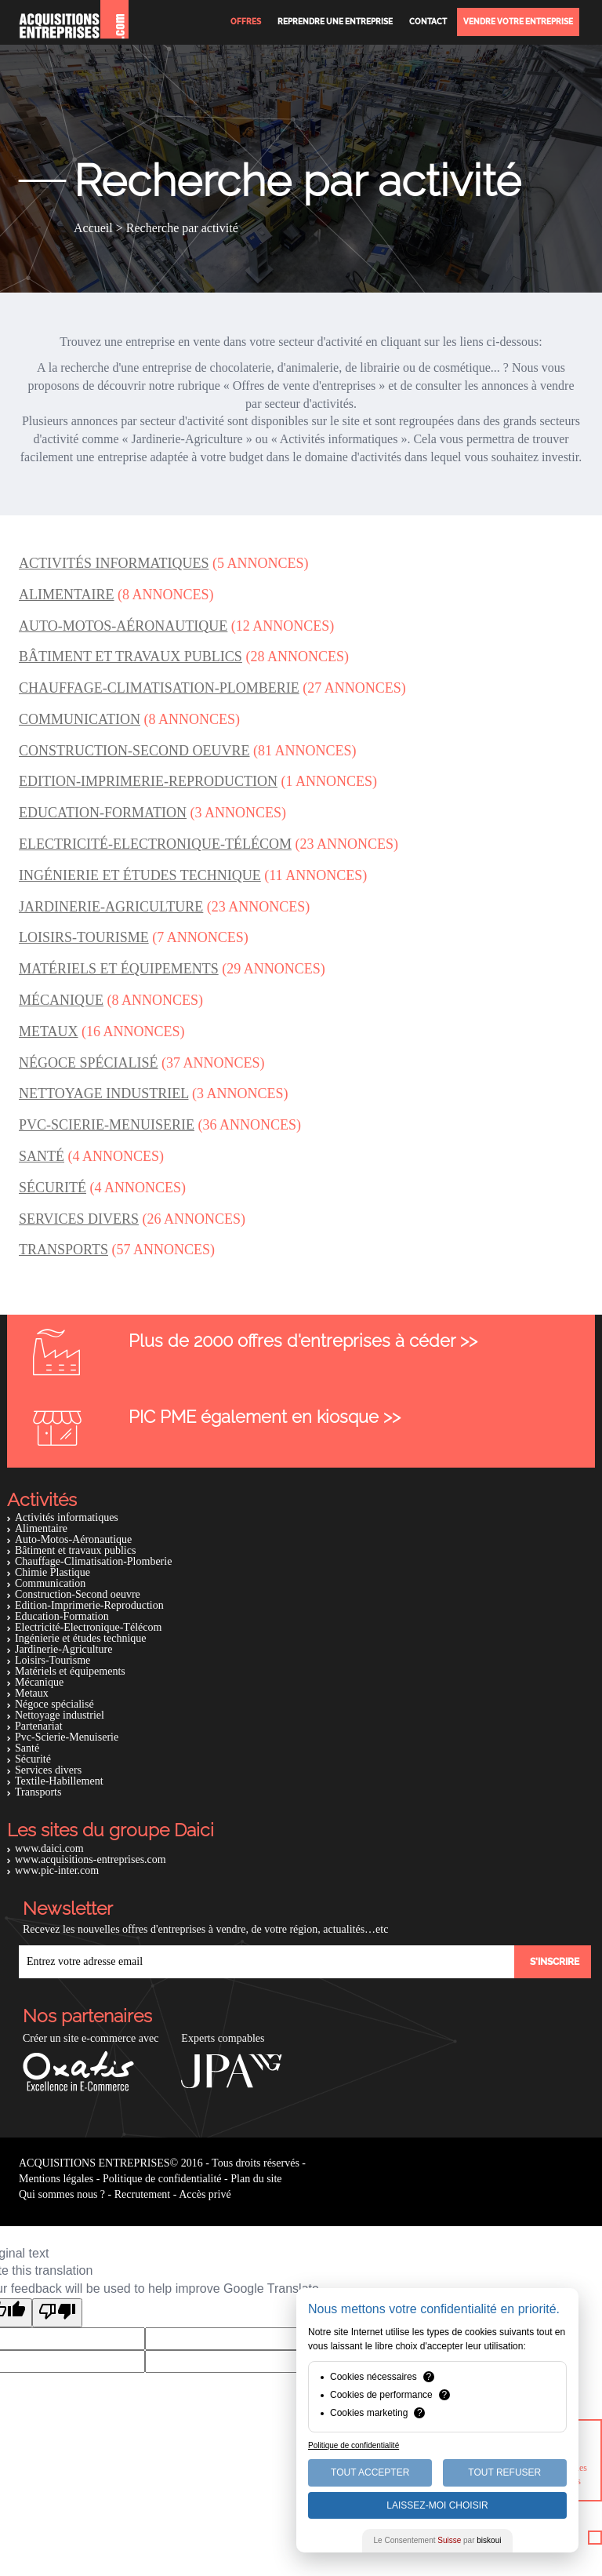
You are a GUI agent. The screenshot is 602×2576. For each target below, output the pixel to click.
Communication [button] (79, 719)
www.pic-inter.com (57, 1870)
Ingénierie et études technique (81, 1638)
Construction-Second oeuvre (77, 1594)
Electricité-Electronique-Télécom (88, 1627)
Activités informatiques (66, 1517)
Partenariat (39, 1726)
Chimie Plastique (52, 1572)
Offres (245, 21)
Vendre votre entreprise (518, 21)
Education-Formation (62, 1616)
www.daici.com (49, 1848)
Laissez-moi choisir (437, 2505)
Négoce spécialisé (54, 1704)
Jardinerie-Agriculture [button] (111, 907)
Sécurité (33, 1759)
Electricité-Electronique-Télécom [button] (155, 844)
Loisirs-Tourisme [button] (84, 937)
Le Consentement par (438, 2540)
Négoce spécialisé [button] (88, 1063)
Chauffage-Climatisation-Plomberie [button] (159, 688)
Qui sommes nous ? (62, 2194)
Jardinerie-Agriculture (63, 1649)
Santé (27, 1748)
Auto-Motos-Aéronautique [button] (123, 626)
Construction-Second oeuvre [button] (134, 751)
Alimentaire (41, 1528)
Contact (428, 21)
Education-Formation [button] (103, 812)
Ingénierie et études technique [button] (140, 875)
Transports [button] (63, 1249)
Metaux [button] (48, 1031)
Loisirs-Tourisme (52, 1660)
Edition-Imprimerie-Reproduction (89, 1605)
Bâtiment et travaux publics (75, 1550)
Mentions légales (56, 2179)
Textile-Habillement (59, 1781)
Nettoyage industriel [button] (103, 1093)
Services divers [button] (79, 1219)
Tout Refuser (504, 2472)
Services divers (48, 1770)
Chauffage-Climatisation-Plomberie (93, 1561)
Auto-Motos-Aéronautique (73, 1539)
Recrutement (142, 2194)
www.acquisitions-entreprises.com (90, 1859)
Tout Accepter (370, 2472)
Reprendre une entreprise (335, 21)
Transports (38, 1792)
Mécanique (39, 1682)
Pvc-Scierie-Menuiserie (66, 1737)
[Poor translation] (57, 2312)
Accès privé (204, 2194)
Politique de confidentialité (162, 2179)
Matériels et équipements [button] (119, 969)
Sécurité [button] (52, 1187)
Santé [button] (41, 1156)
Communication (50, 1583)
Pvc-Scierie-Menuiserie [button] (106, 1125)
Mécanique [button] (61, 1000)
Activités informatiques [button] (114, 563)
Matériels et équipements (70, 1671)
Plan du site (255, 2179)
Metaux (32, 1693)
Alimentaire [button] (66, 594)
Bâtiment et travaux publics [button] (130, 656)
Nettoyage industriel (59, 1715)
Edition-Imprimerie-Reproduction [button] (148, 781)
